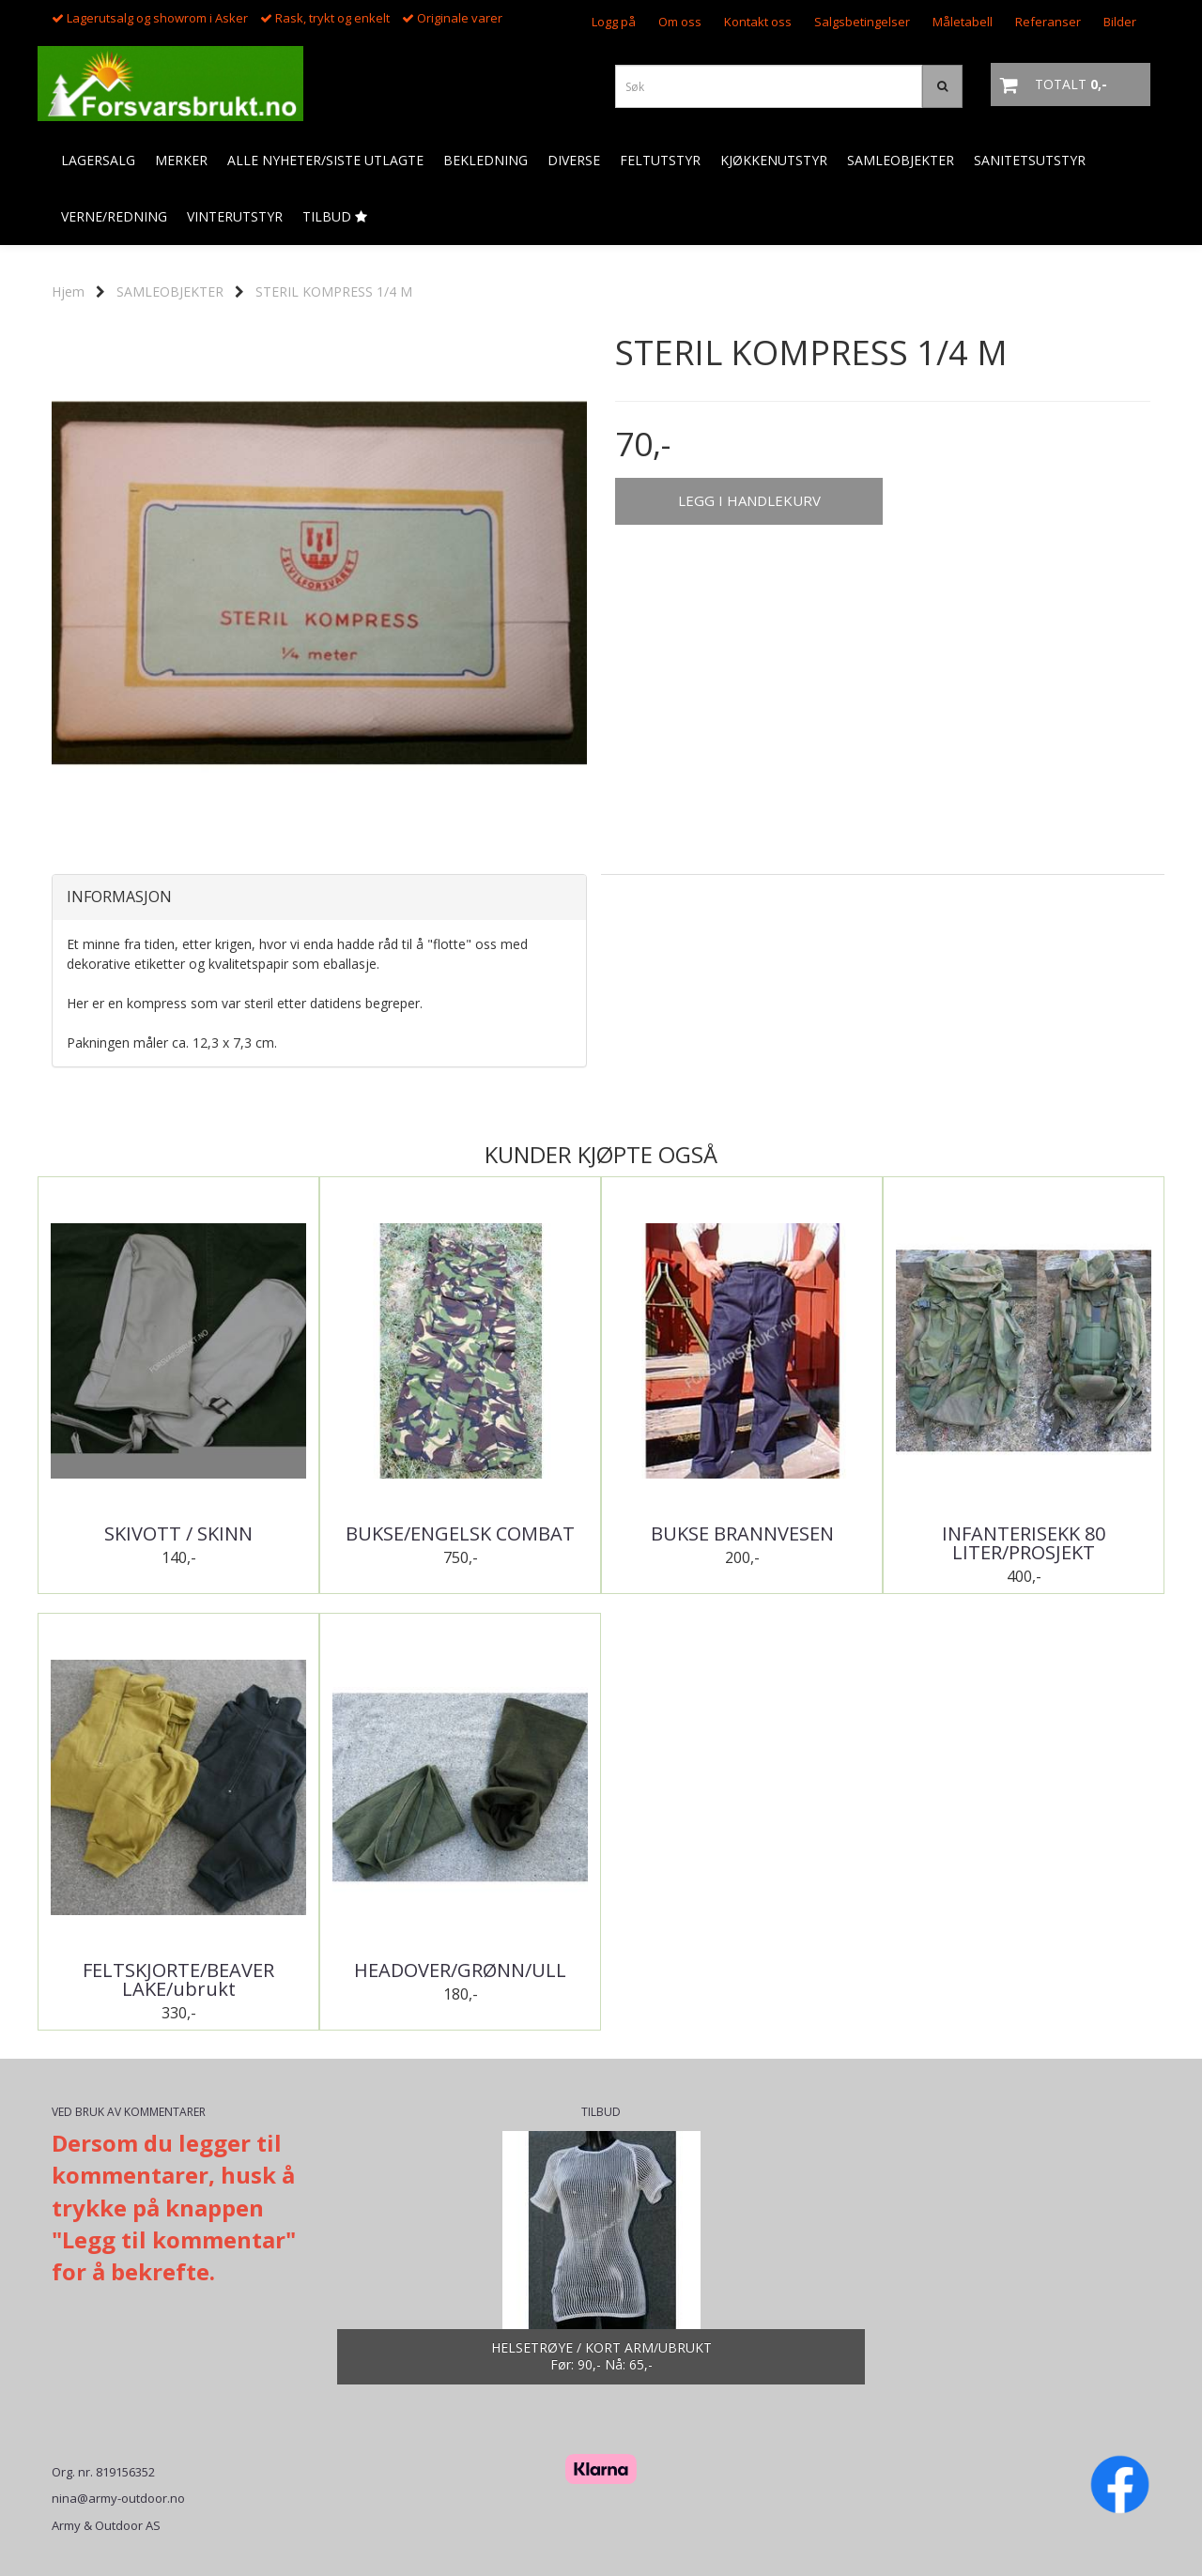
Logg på (614, 21)
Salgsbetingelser (862, 21)
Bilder (1119, 21)
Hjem (68, 291)
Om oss (679, 21)
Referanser (1048, 21)
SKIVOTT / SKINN (178, 1534)
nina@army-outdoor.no (118, 2498)
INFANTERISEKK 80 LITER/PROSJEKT (1023, 1543)
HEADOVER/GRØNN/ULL (460, 1970)
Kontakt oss (758, 21)
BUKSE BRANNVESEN (742, 1534)
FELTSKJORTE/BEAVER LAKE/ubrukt (178, 1980)
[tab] (319, 897)
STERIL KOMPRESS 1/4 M (333, 291)
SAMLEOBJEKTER (169, 291)
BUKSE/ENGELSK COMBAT (460, 1534)
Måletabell (962, 21)
